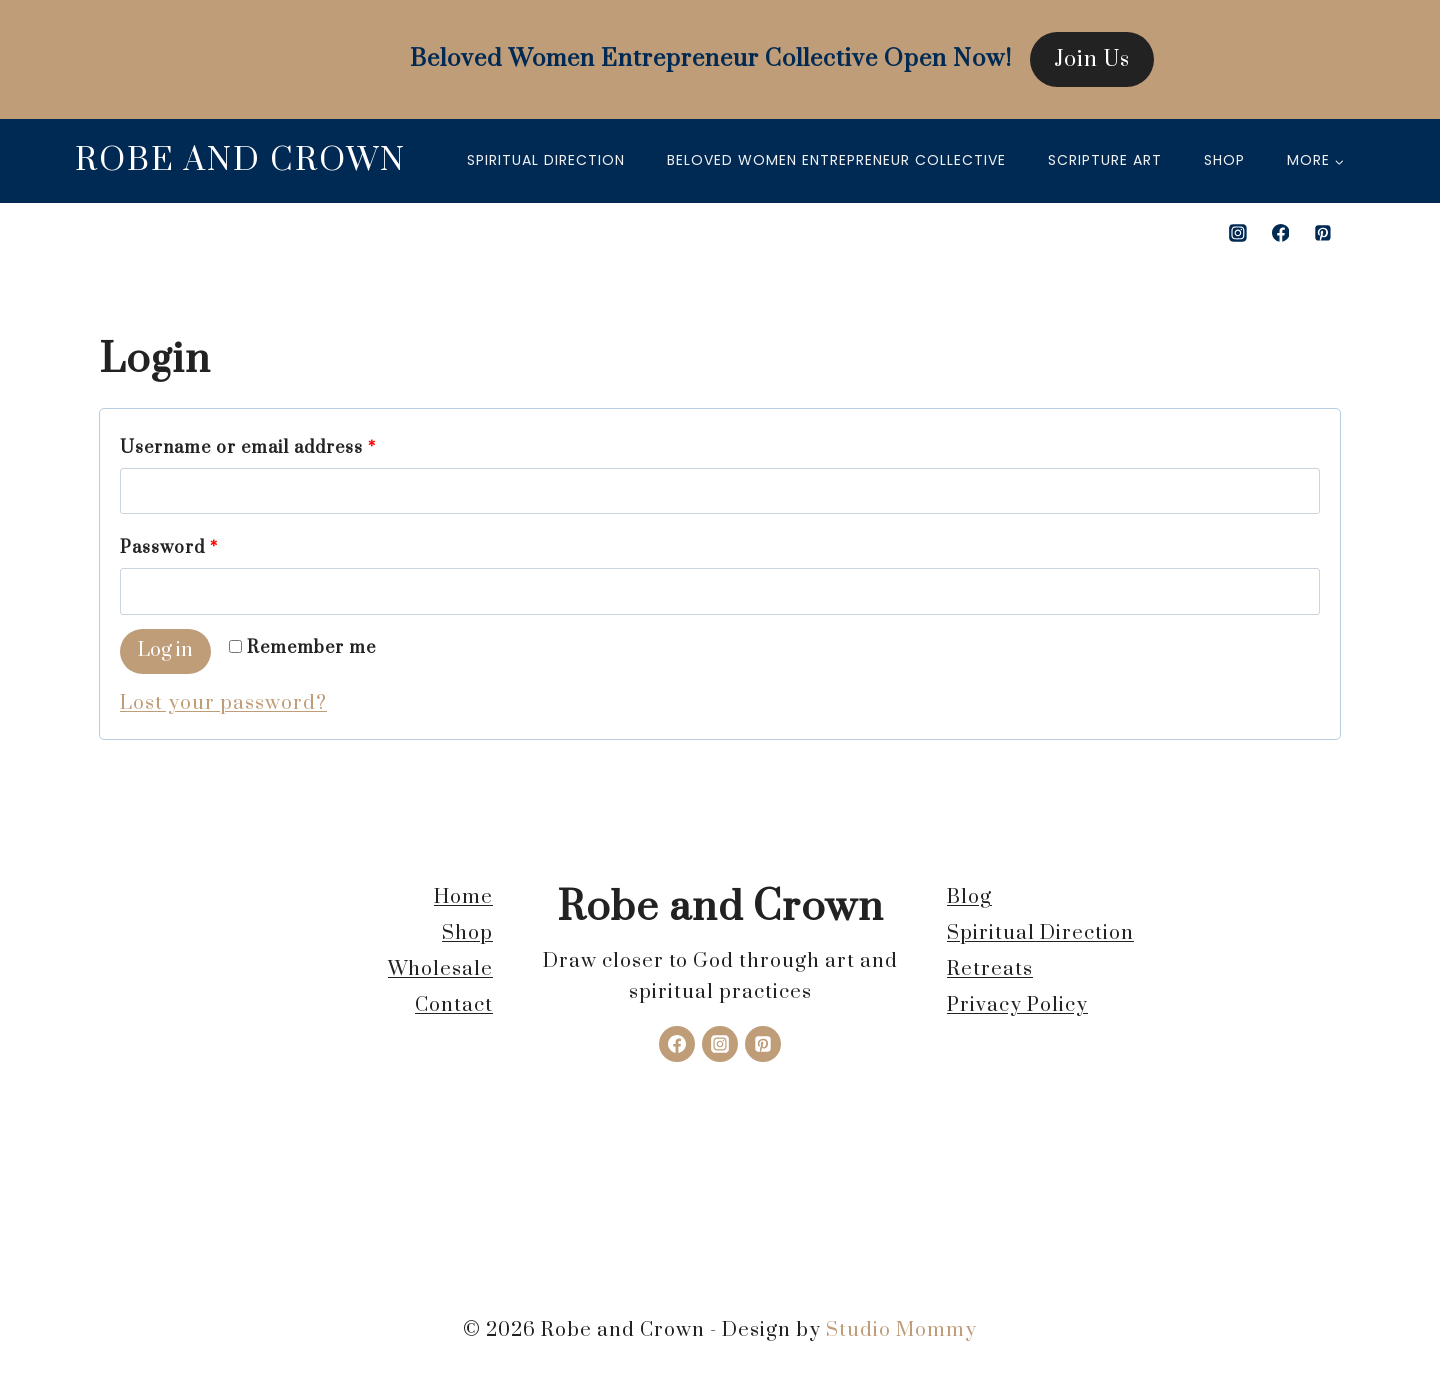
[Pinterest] (1323, 233)
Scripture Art (1105, 160)
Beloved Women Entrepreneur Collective (836, 160)
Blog (969, 897)
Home (463, 897)
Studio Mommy (901, 1330)
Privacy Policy (1017, 1005)
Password (175, 548)
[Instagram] (1238, 233)
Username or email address (254, 448)
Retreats (990, 969)
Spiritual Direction (546, 160)
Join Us (1092, 59)
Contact (454, 1005)
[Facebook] (1281, 233)
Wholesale (440, 969)
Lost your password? (223, 703)
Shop (1224, 160)
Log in (165, 650)
